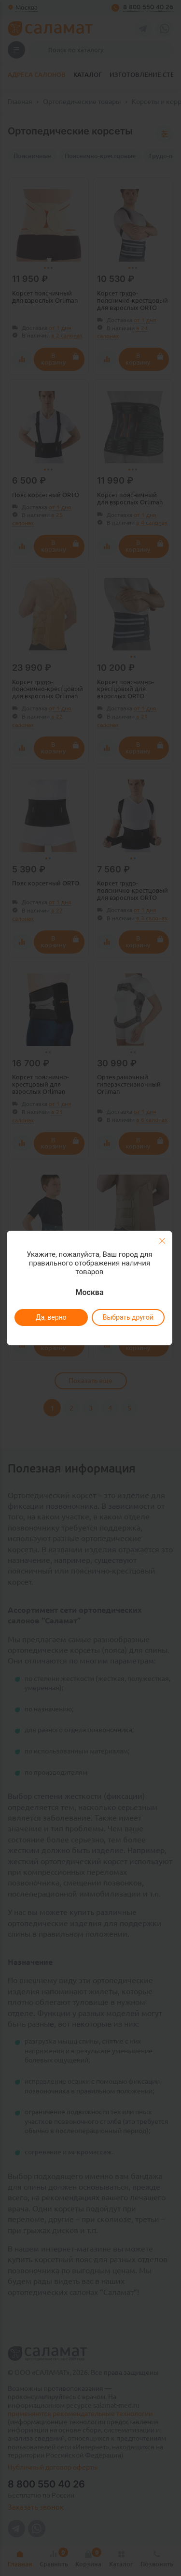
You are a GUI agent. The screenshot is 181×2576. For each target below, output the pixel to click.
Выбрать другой (128, 1317)
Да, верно (51, 1317)
